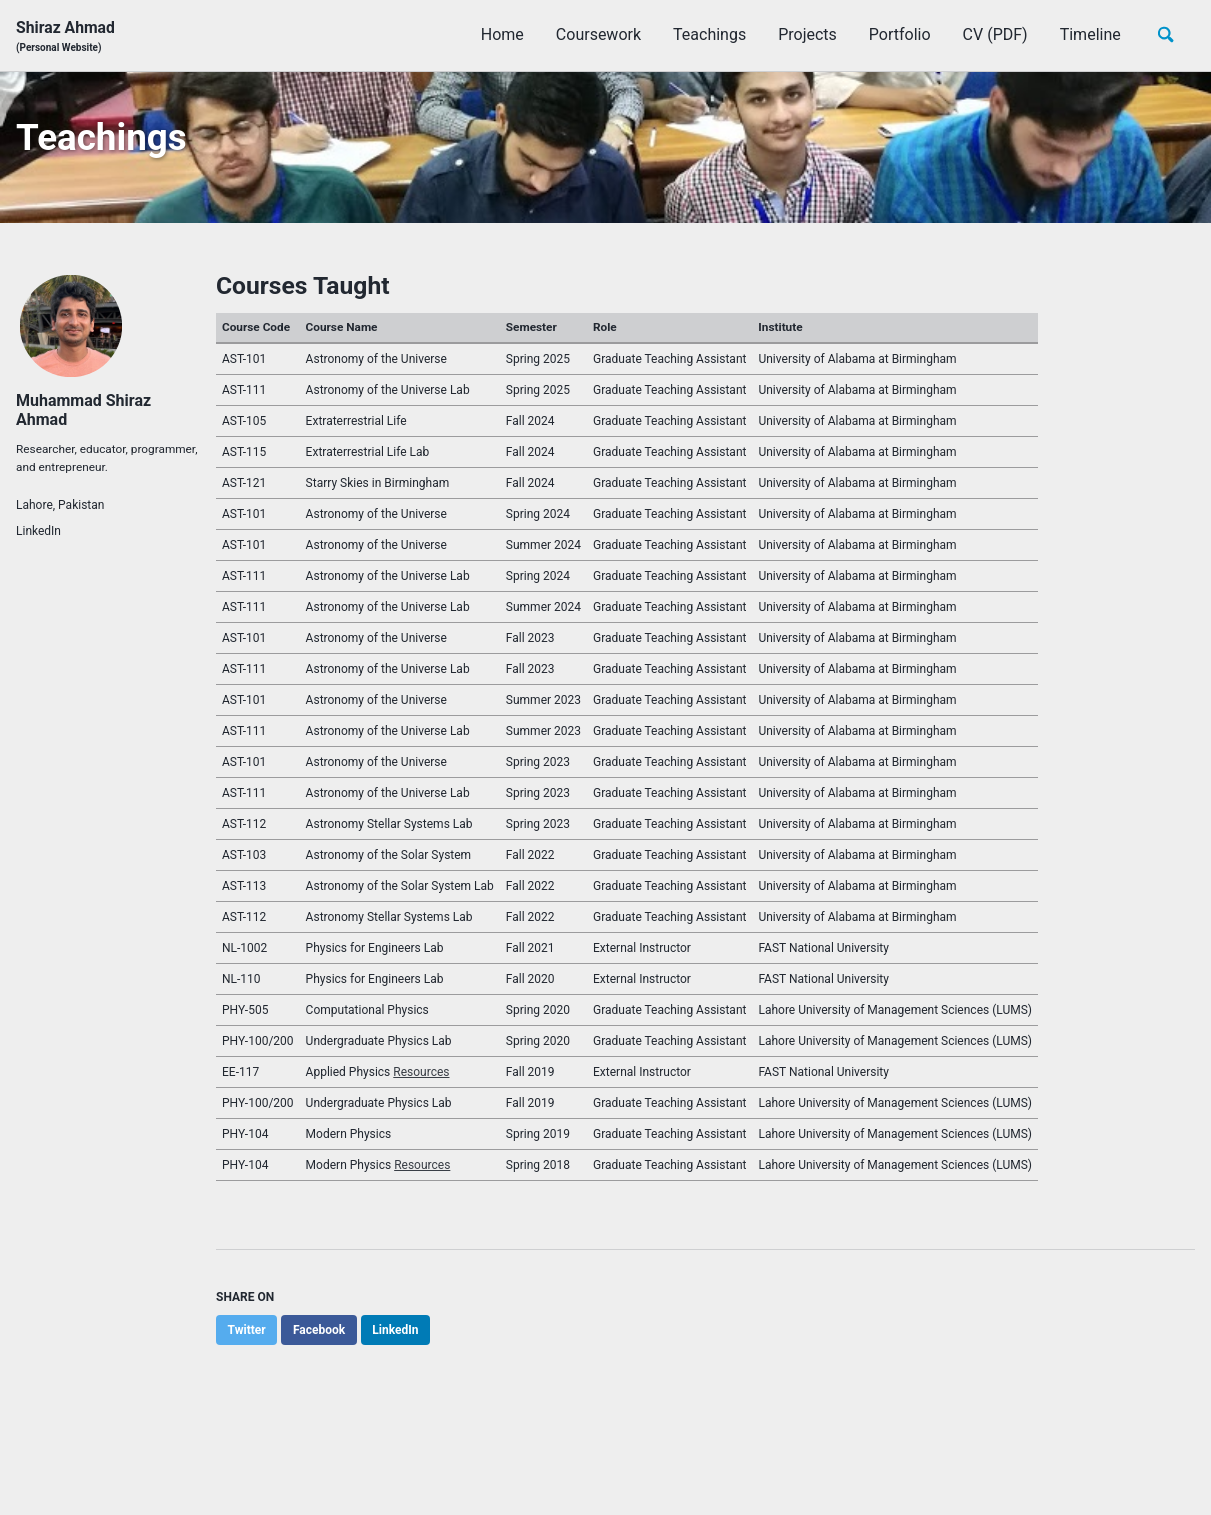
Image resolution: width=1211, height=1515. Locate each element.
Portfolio (898, 35)
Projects (805, 35)
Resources (421, 1077)
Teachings (707, 35)
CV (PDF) (993, 35)
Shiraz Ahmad (66, 36)
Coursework (596, 35)
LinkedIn (38, 536)
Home (500, 35)
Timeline (1088, 35)
